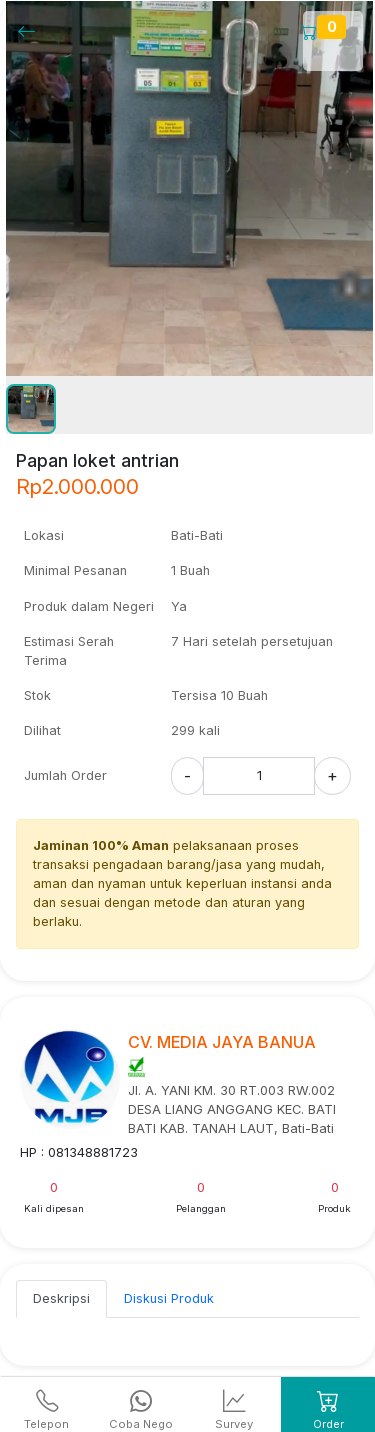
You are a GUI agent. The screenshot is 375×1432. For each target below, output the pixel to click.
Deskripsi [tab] (61, 1298)
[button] (31, 409)
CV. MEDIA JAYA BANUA (222, 1042)
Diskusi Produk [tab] (169, 1298)
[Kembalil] (32, 30)
